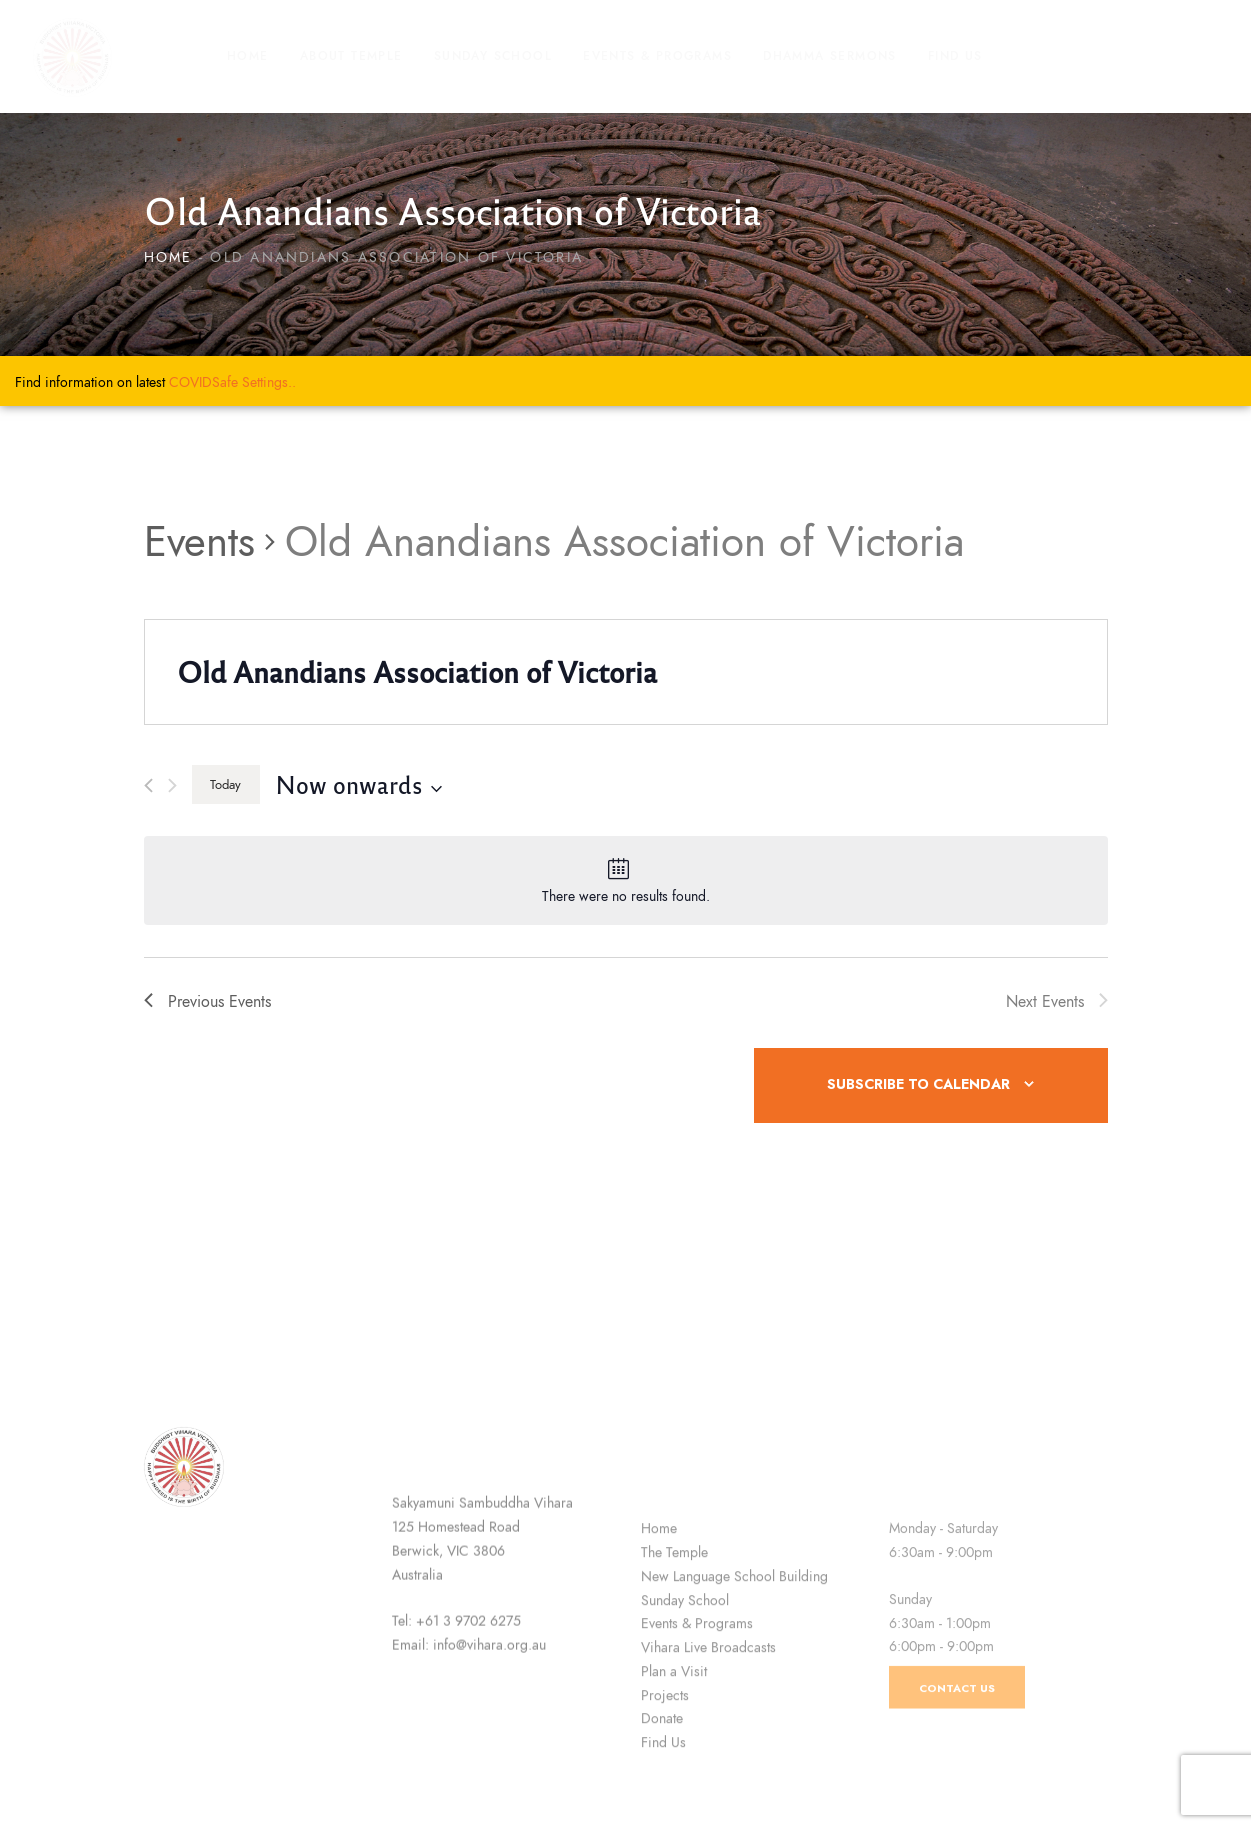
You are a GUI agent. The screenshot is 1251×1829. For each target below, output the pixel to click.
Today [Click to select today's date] (225, 784)
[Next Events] (172, 785)
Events (199, 542)
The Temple (674, 1698)
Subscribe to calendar (918, 1084)
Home (168, 257)
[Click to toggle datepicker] (358, 784)
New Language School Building (734, 1722)
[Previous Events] (148, 785)
